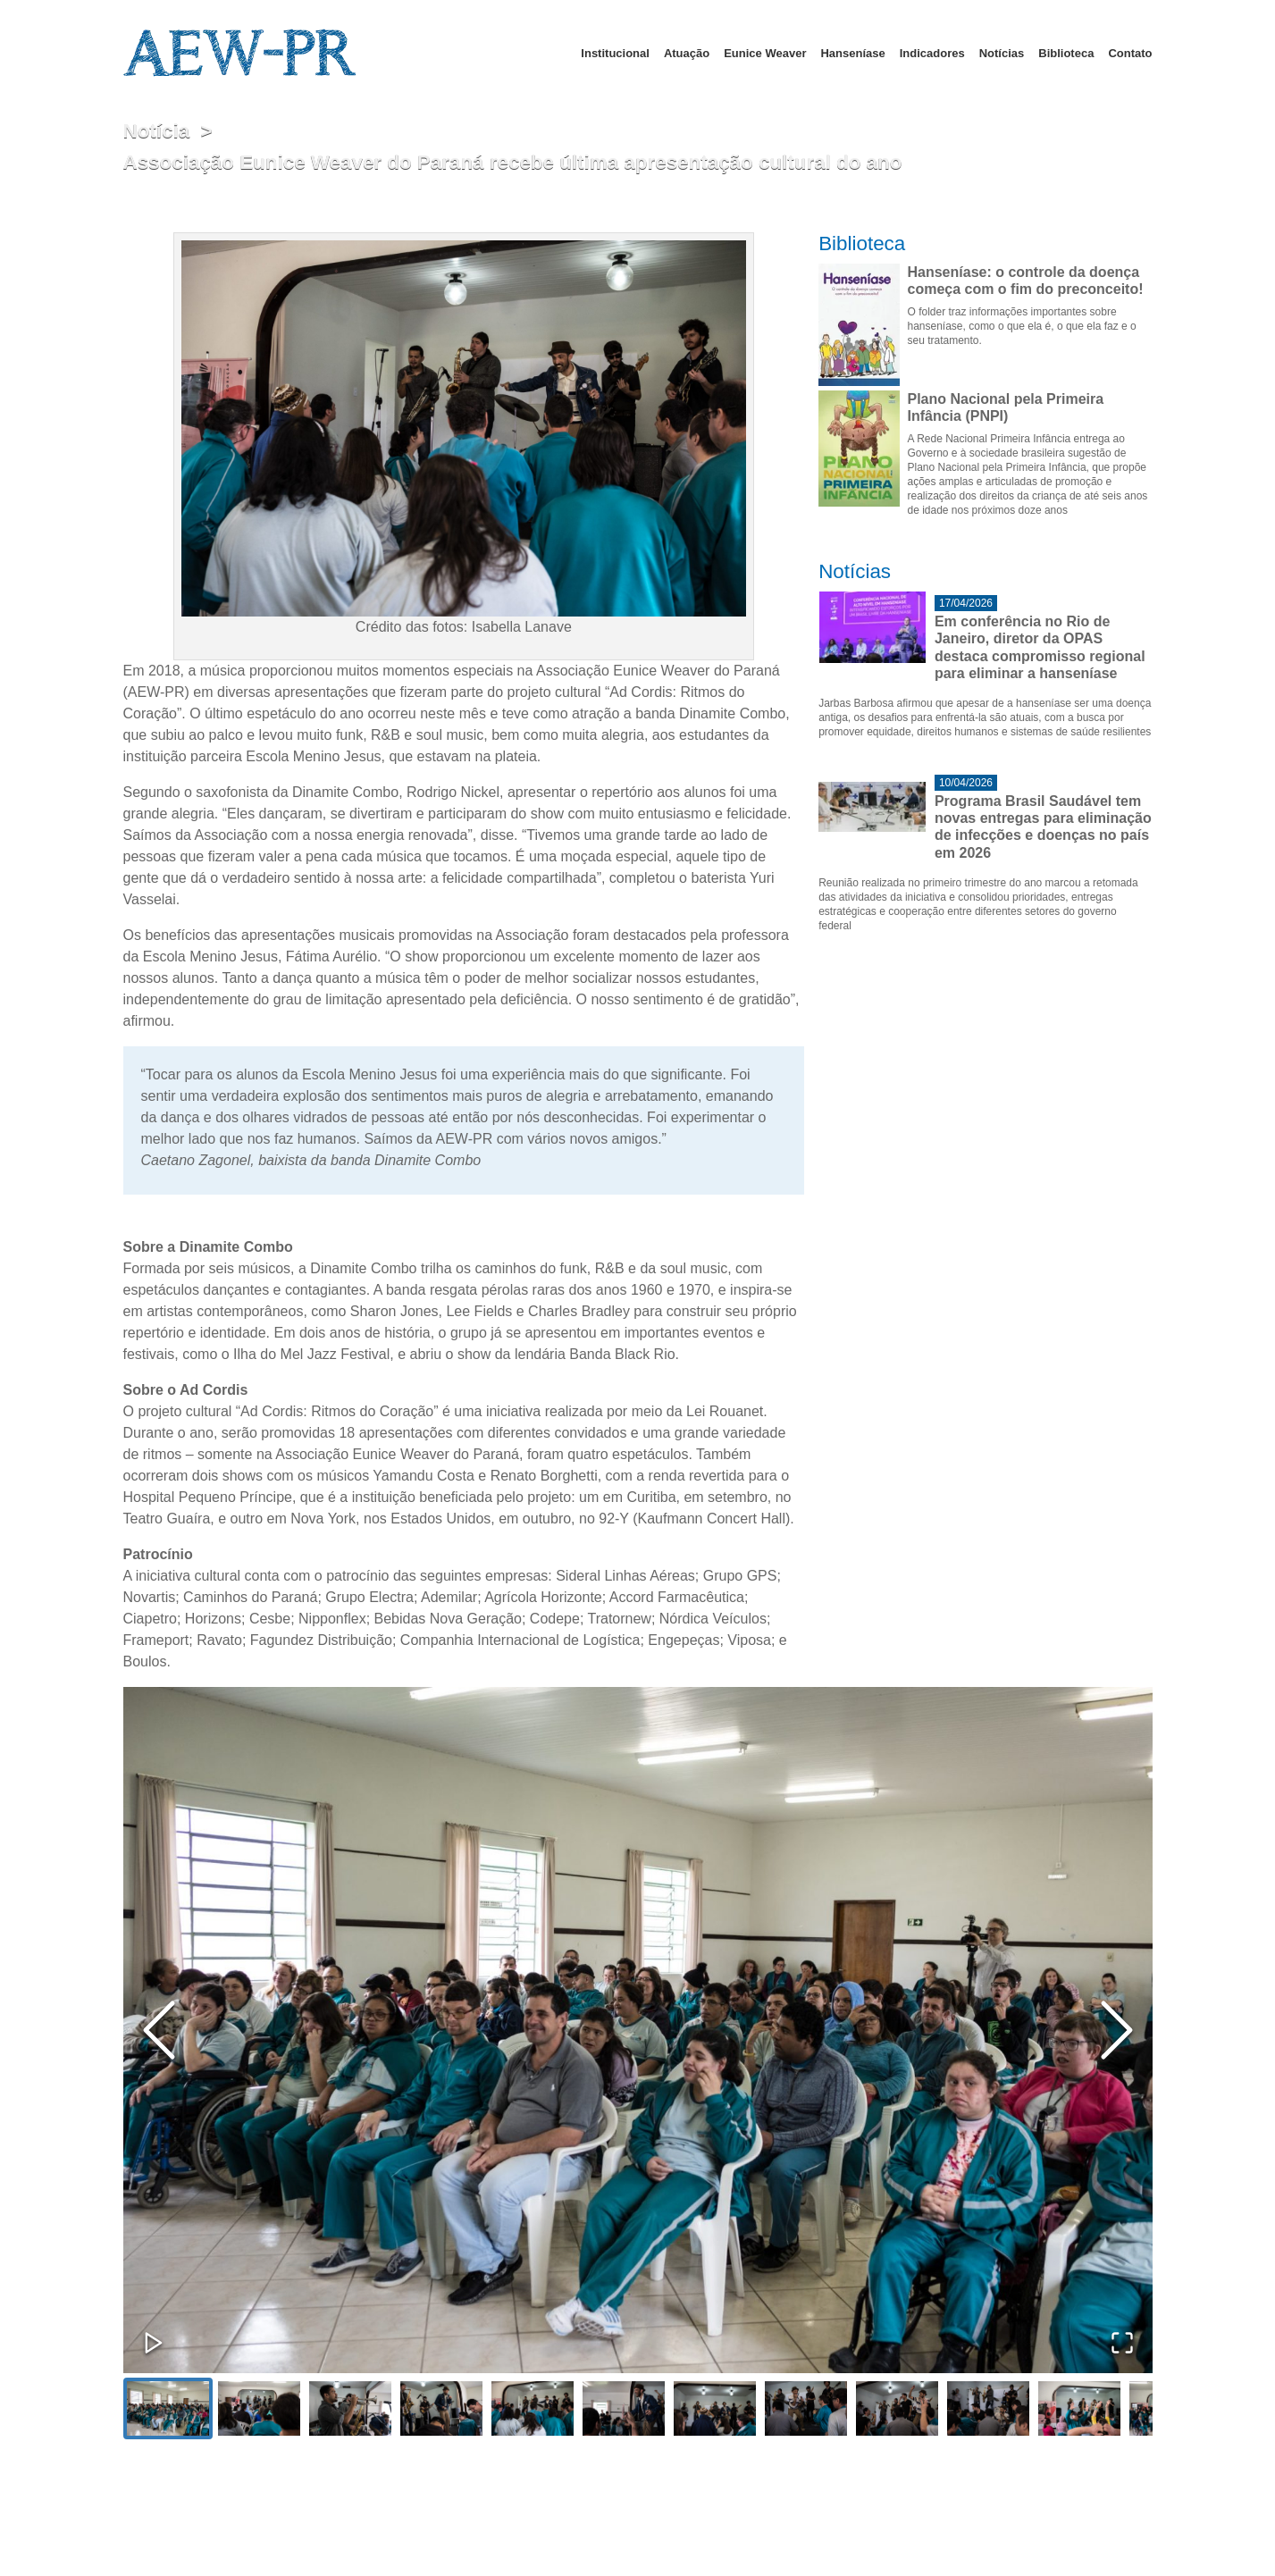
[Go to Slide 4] (441, 2408)
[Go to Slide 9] (897, 2408)
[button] (638, 2030)
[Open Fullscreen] (1122, 2342)
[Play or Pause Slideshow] (153, 2342)
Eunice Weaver (765, 53)
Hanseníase (852, 53)
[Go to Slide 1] (168, 2408)
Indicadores (932, 53)
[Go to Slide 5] (532, 2408)
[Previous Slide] (159, 2030)
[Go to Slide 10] (988, 2408)
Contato (1130, 53)
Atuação (686, 53)
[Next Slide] (1117, 2030)
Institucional (615, 53)
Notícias (1002, 53)
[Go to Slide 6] (623, 2408)
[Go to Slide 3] (350, 2408)
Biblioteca (1066, 53)
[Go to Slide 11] (1079, 2408)
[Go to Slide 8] (806, 2408)
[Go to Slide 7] (714, 2408)
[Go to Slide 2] (259, 2408)
